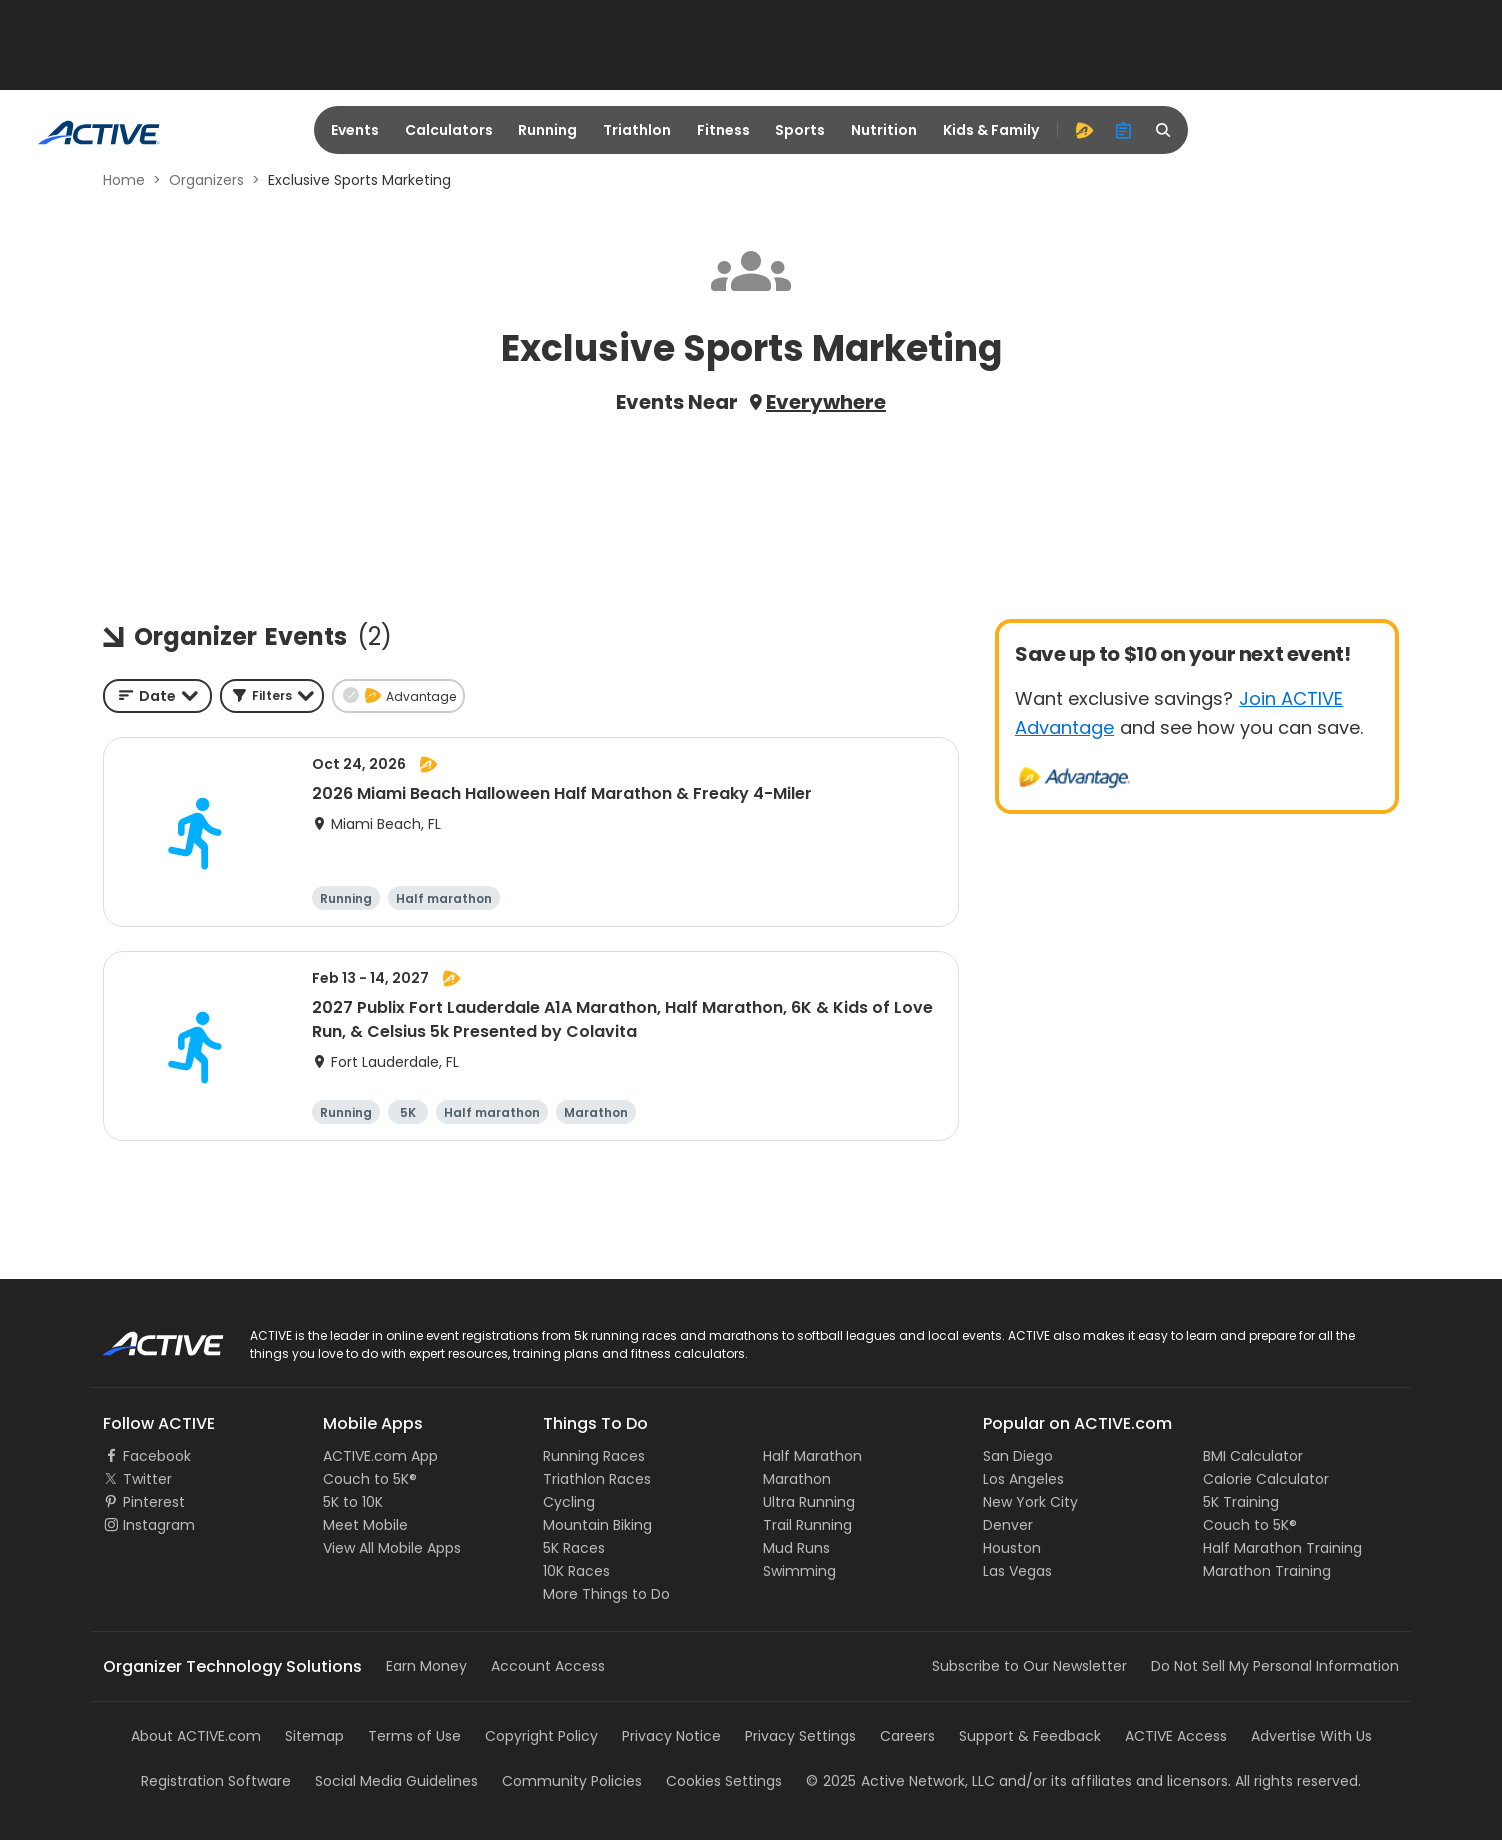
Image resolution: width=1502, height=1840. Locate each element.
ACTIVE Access (1176, 1736)
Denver (1008, 1525)
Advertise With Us (1311, 1736)
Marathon (797, 1479)
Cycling (569, 1502)
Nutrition (884, 130)
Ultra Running (809, 1502)
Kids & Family (991, 130)
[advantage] (1084, 130)
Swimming (799, 1571)
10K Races (576, 1571)
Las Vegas (1017, 1571)
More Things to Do (606, 1594)
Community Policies (572, 1781)
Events (355, 130)
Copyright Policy (541, 1736)
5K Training (1241, 1502)
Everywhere (826, 402)
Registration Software (216, 1781)
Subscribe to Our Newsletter (1029, 1666)
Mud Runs (796, 1548)
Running (547, 130)
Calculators (449, 130)
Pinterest (154, 1502)
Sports (800, 130)
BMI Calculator (1253, 1456)
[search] (1164, 130)
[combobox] (157, 696)
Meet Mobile (365, 1525)
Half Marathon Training (1282, 1548)
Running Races (594, 1456)
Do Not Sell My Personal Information (1275, 1666)
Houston (1012, 1548)
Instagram (159, 1525)
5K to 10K (353, 1502)
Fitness (723, 130)
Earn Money (426, 1666)
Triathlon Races (597, 1479)
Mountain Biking (597, 1525)
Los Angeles (1023, 1479)
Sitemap (314, 1736)
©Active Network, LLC (900, 1781)
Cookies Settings (724, 1781)
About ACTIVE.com (196, 1736)
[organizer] (1124, 130)
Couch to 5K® (370, 1479)
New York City (1030, 1502)
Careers (907, 1736)
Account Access (548, 1666)
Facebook (157, 1456)
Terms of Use (414, 1736)
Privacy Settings (800, 1736)
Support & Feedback (1030, 1736)
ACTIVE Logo (145, 1337)
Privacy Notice (671, 1736)
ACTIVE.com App (380, 1456)
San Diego (1018, 1456)
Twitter (147, 1479)
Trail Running (807, 1525)
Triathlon (637, 130)
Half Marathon (812, 1456)
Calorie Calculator (1266, 1479)
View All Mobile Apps (392, 1548)
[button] (272, 696)
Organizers (206, 180)
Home (124, 180)
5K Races (574, 1548)
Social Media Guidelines (396, 1781)
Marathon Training (1267, 1571)
